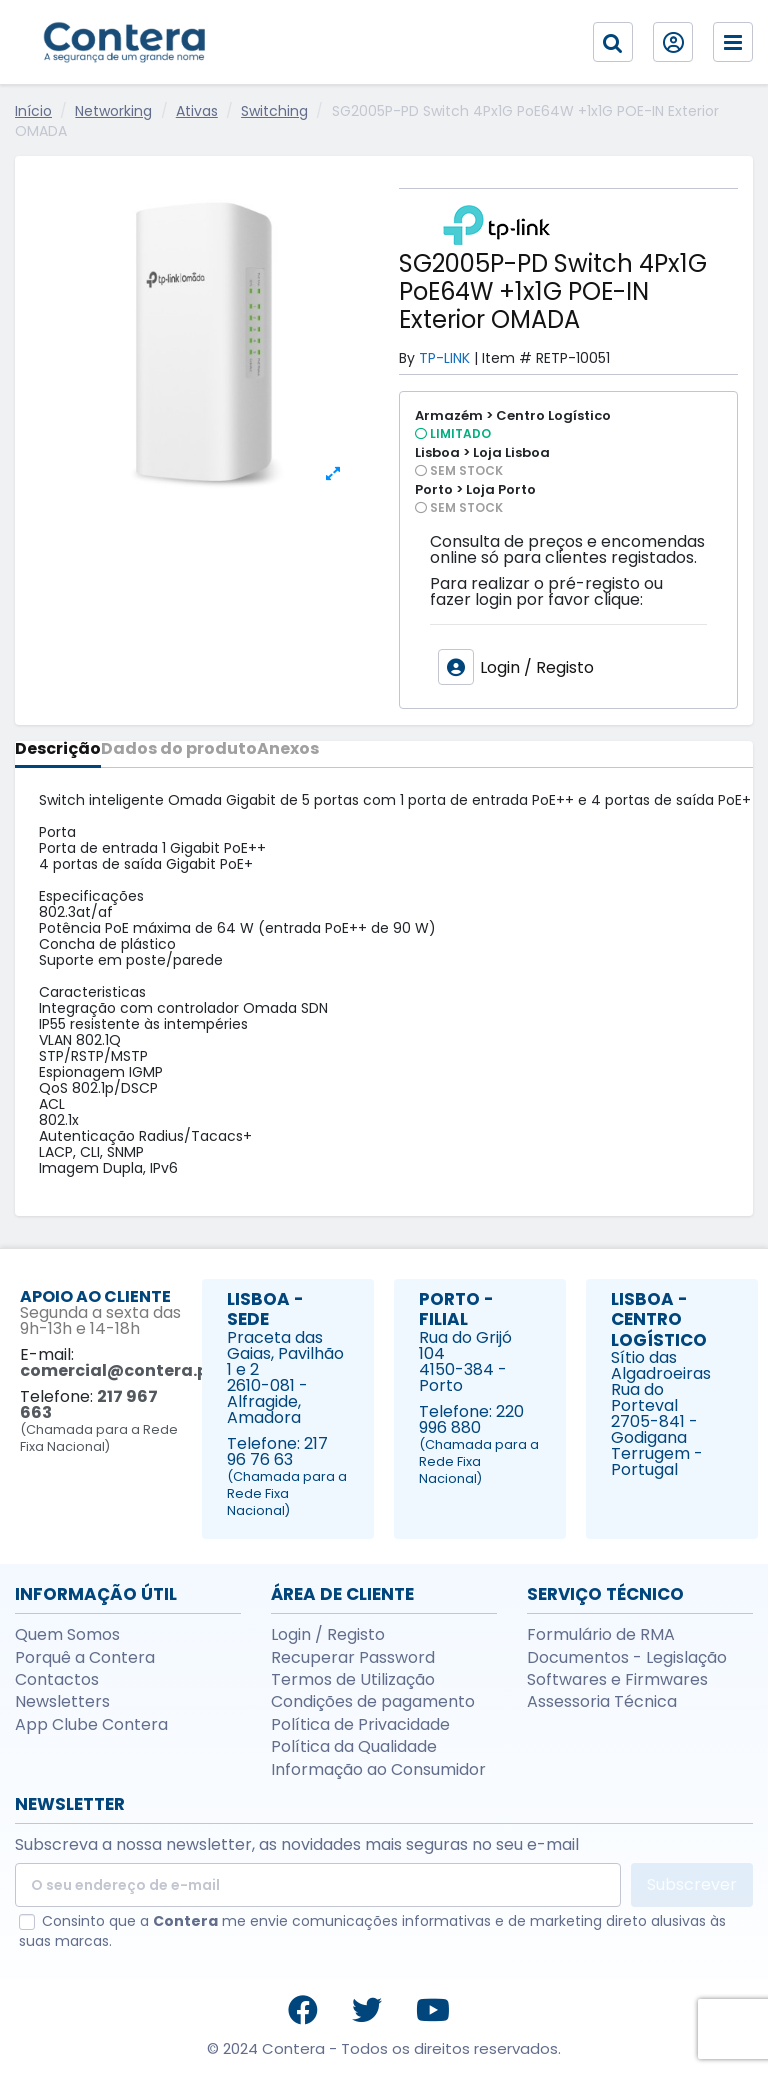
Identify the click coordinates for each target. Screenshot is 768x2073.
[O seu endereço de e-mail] (318, 1885)
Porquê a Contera (85, 1658)
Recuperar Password (353, 1658)
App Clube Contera (91, 1725)
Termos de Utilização (353, 1680)
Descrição (58, 750)
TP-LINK (444, 358)
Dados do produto (179, 750)
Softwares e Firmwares (617, 1680)
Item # (507, 358)
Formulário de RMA (601, 1635)
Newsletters (62, 1702)
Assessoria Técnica (602, 1702)
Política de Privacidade (360, 1725)
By (407, 358)
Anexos (288, 750)
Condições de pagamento (373, 1702)
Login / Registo (328, 1635)
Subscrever (692, 1884)
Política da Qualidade (354, 1747)
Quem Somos (67, 1635)
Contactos (57, 1680)
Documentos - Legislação (627, 1658)
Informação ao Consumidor (378, 1770)
